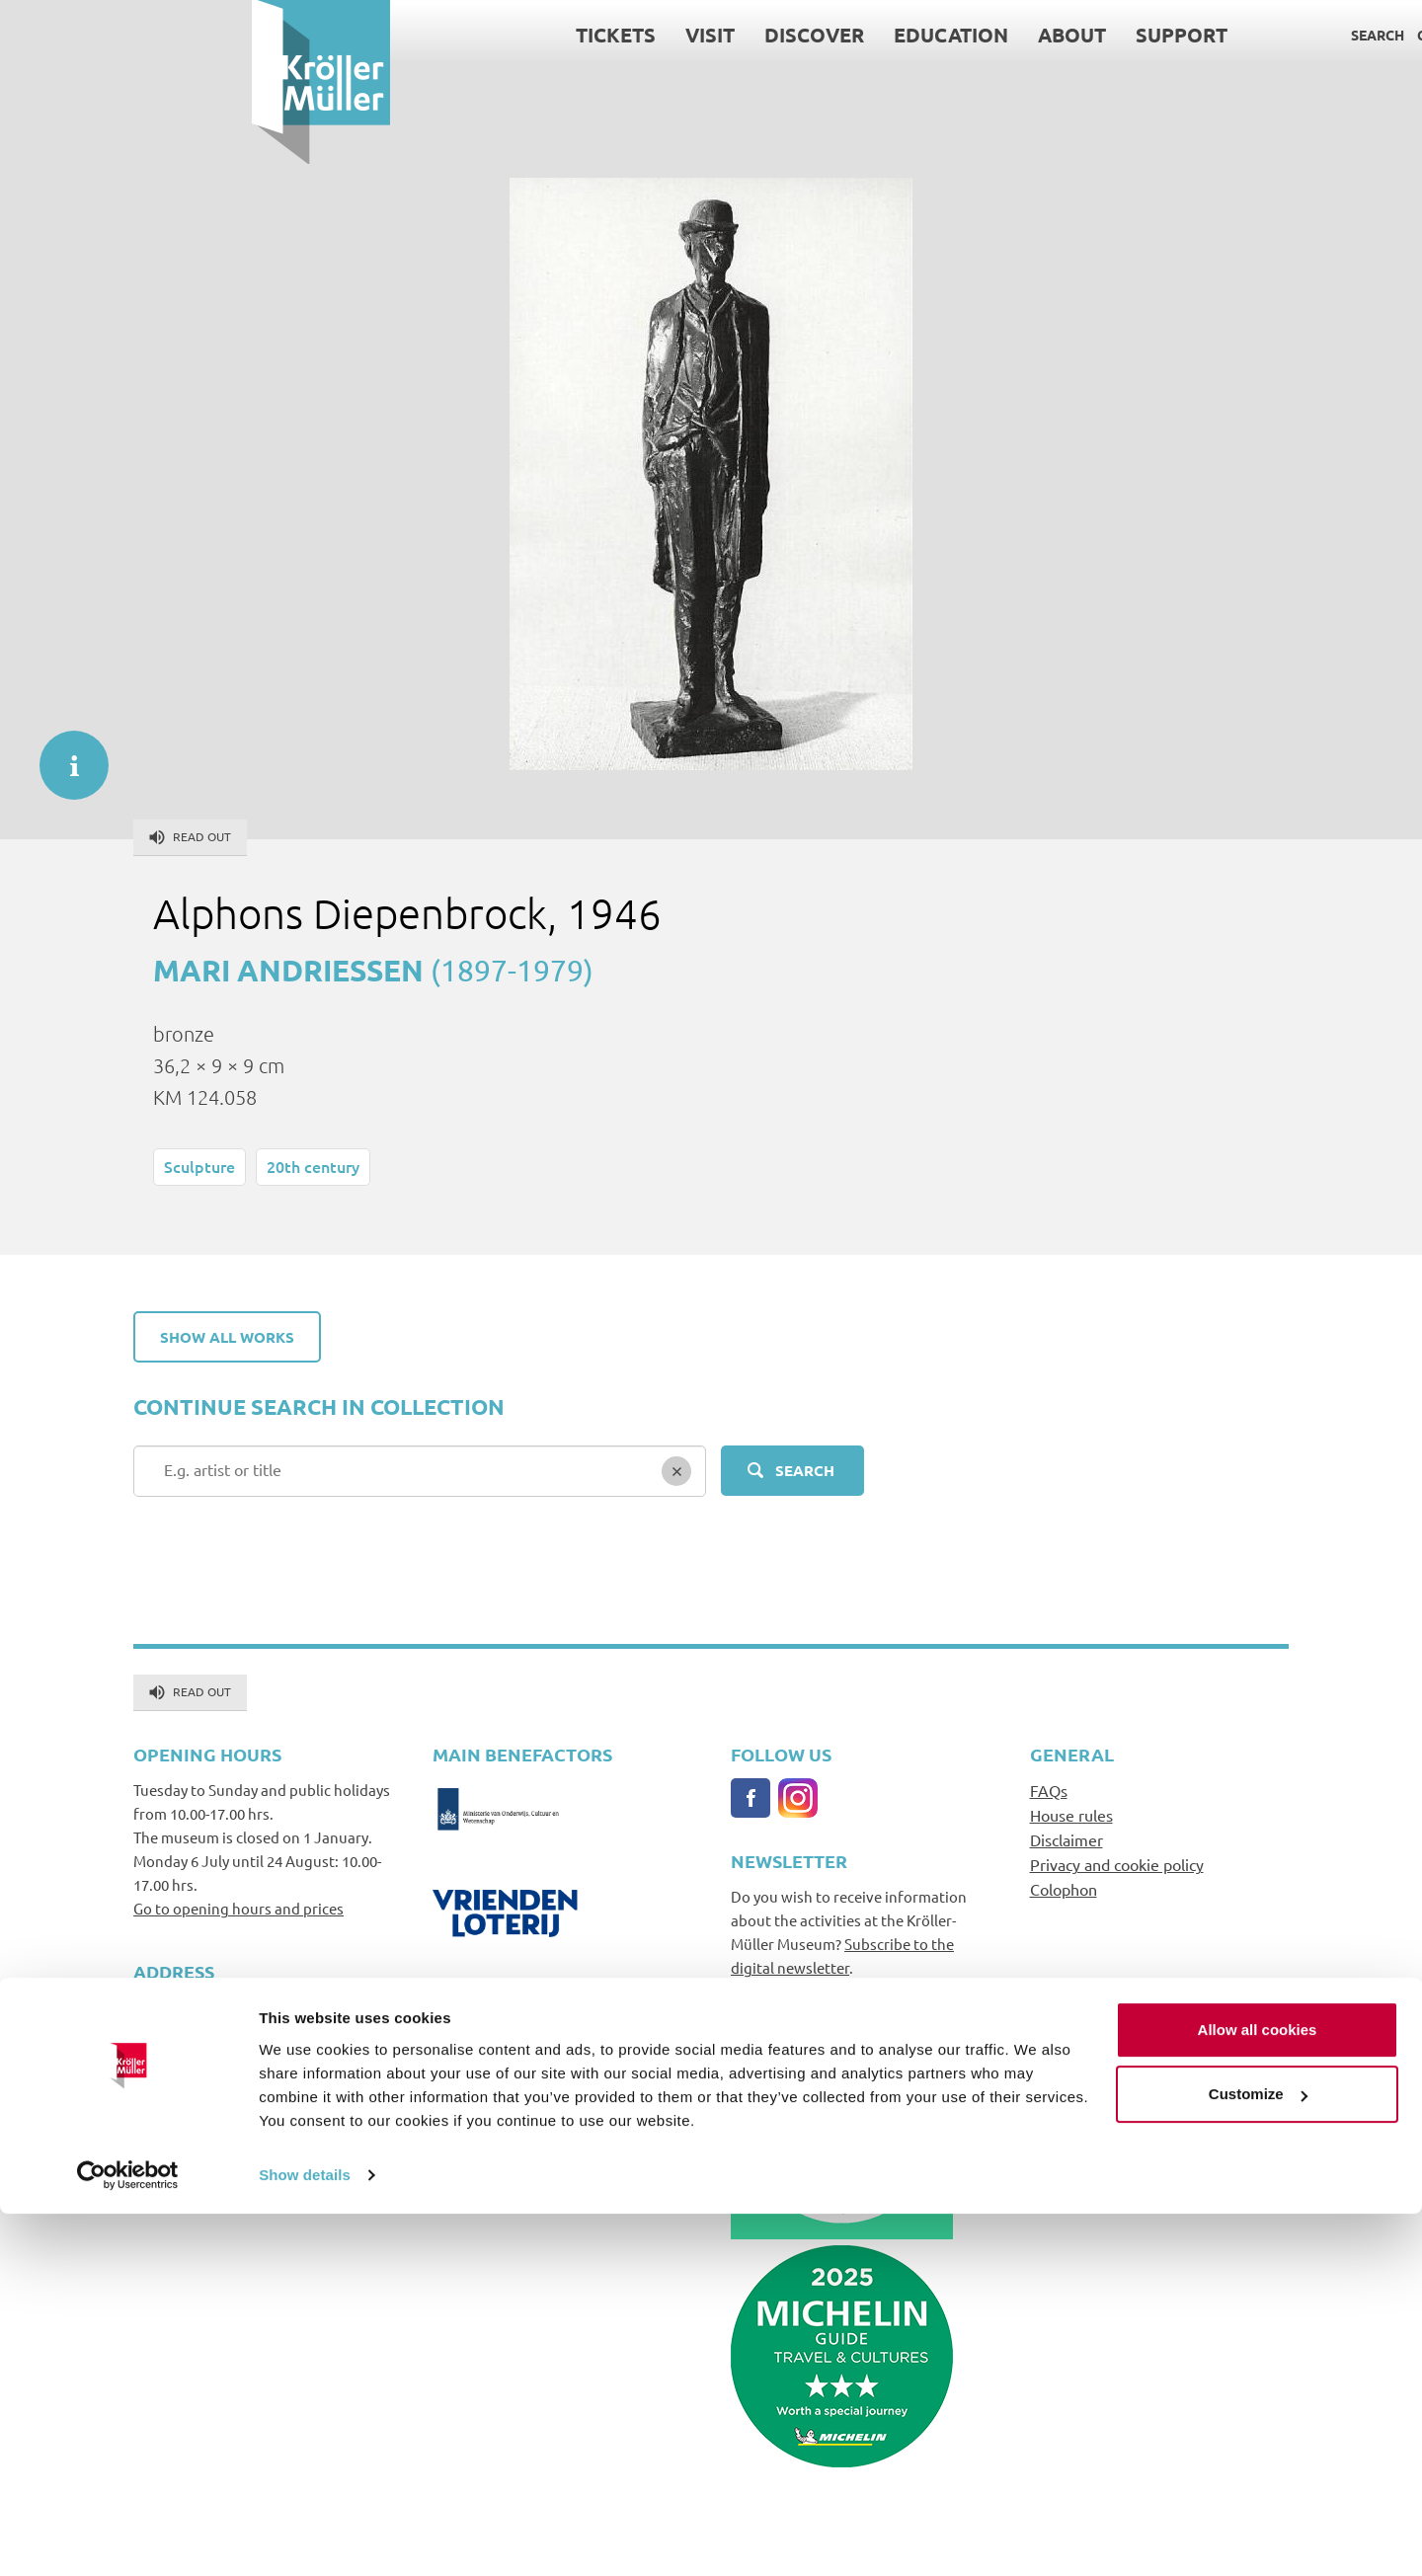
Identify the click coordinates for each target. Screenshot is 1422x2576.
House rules (1071, 1815)
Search (1125, 34)
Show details (305, 2537)
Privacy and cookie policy (1117, 1864)
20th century (313, 1166)
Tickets (364, 34)
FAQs (1048, 1790)
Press (1265, 34)
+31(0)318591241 (189, 2125)
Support (930, 34)
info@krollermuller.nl (205, 2101)
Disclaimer (1066, 1839)
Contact (1198, 34)
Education (699, 34)
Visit (458, 34)
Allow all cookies (1257, 2391)
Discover (562, 34)
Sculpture (199, 1166)
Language (1337, 34)
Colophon (1063, 1889)
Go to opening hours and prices (238, 1908)
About (820, 34)
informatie (64, 755)
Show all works (227, 1337)
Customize (1258, 2456)
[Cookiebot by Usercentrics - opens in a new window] (127, 2537)
